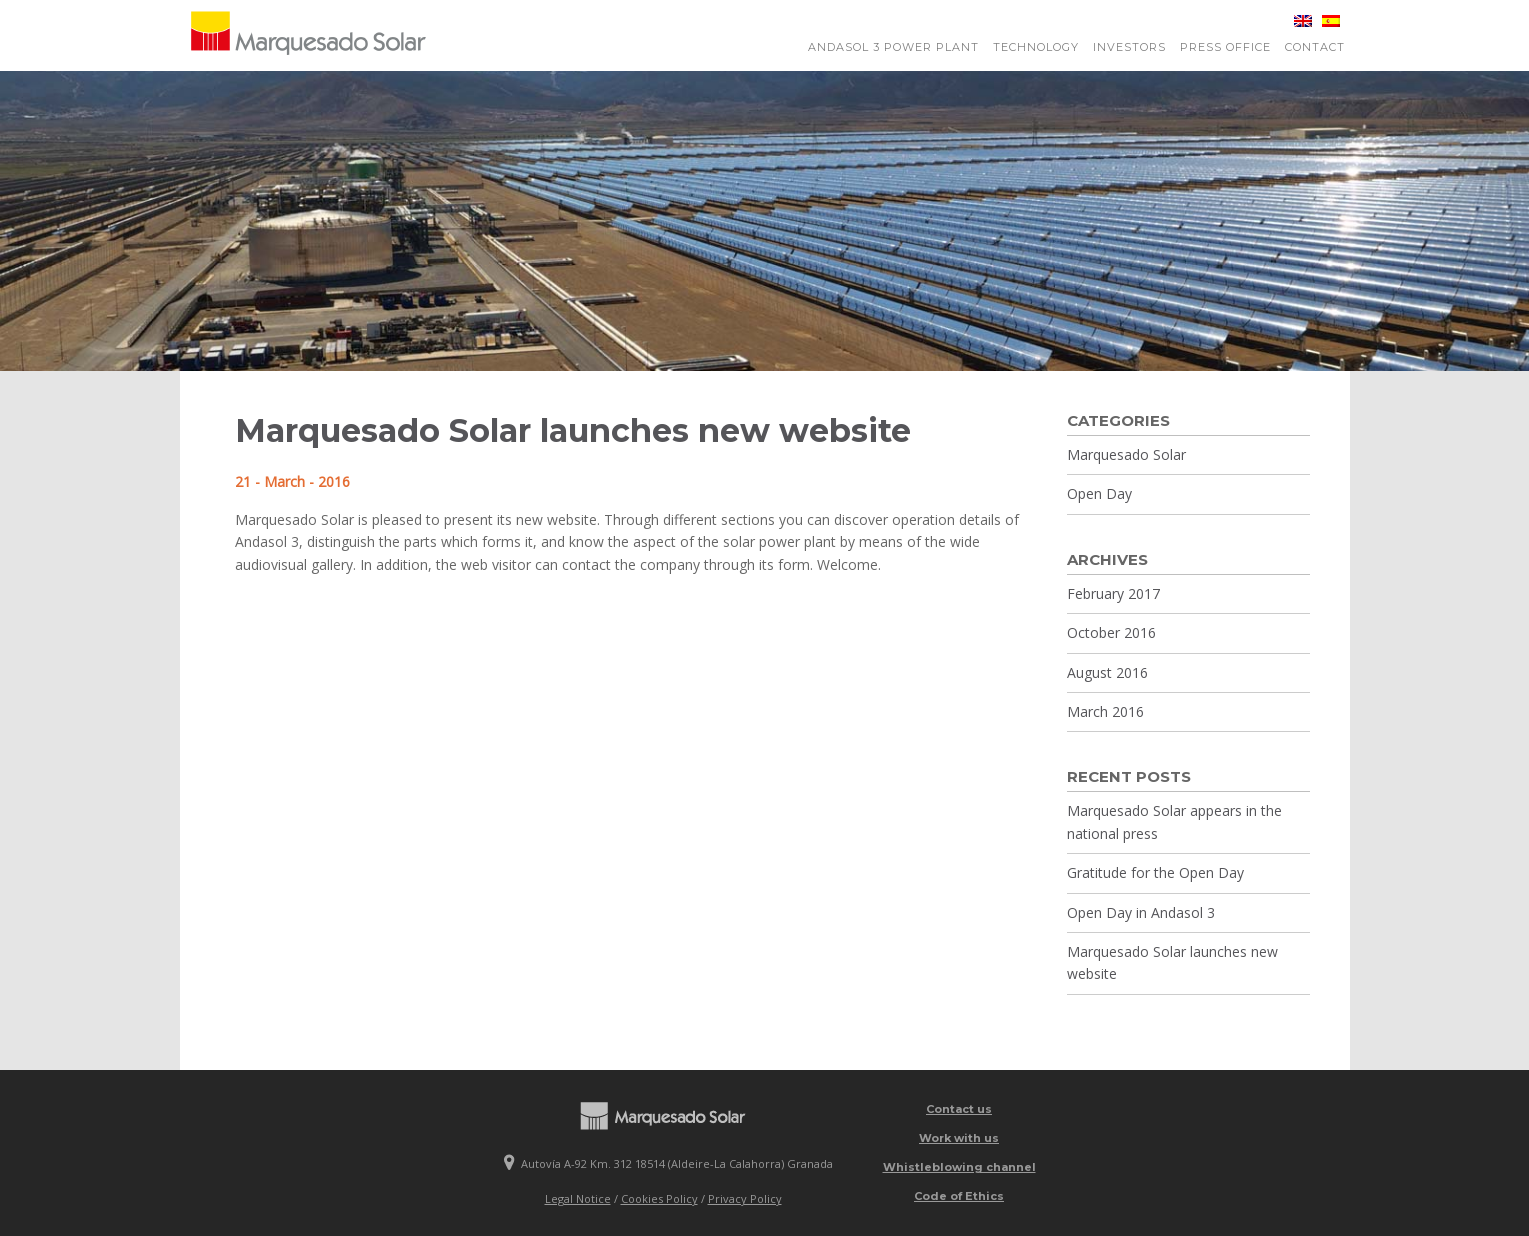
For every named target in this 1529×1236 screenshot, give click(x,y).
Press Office (1225, 47)
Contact (1315, 47)
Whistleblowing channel (959, 1167)
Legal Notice (578, 1198)
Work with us (959, 1138)
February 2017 (1113, 593)
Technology (1036, 47)
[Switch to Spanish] (1326, 21)
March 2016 (1105, 711)
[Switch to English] (1298, 21)
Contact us (959, 1109)
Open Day (1099, 493)
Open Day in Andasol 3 (1141, 912)
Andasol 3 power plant (893, 47)
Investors (1129, 47)
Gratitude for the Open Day (1155, 872)
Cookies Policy (659, 1198)
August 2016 (1107, 672)
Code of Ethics (959, 1196)
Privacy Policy (745, 1198)
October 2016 (1111, 632)
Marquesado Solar (1126, 454)
